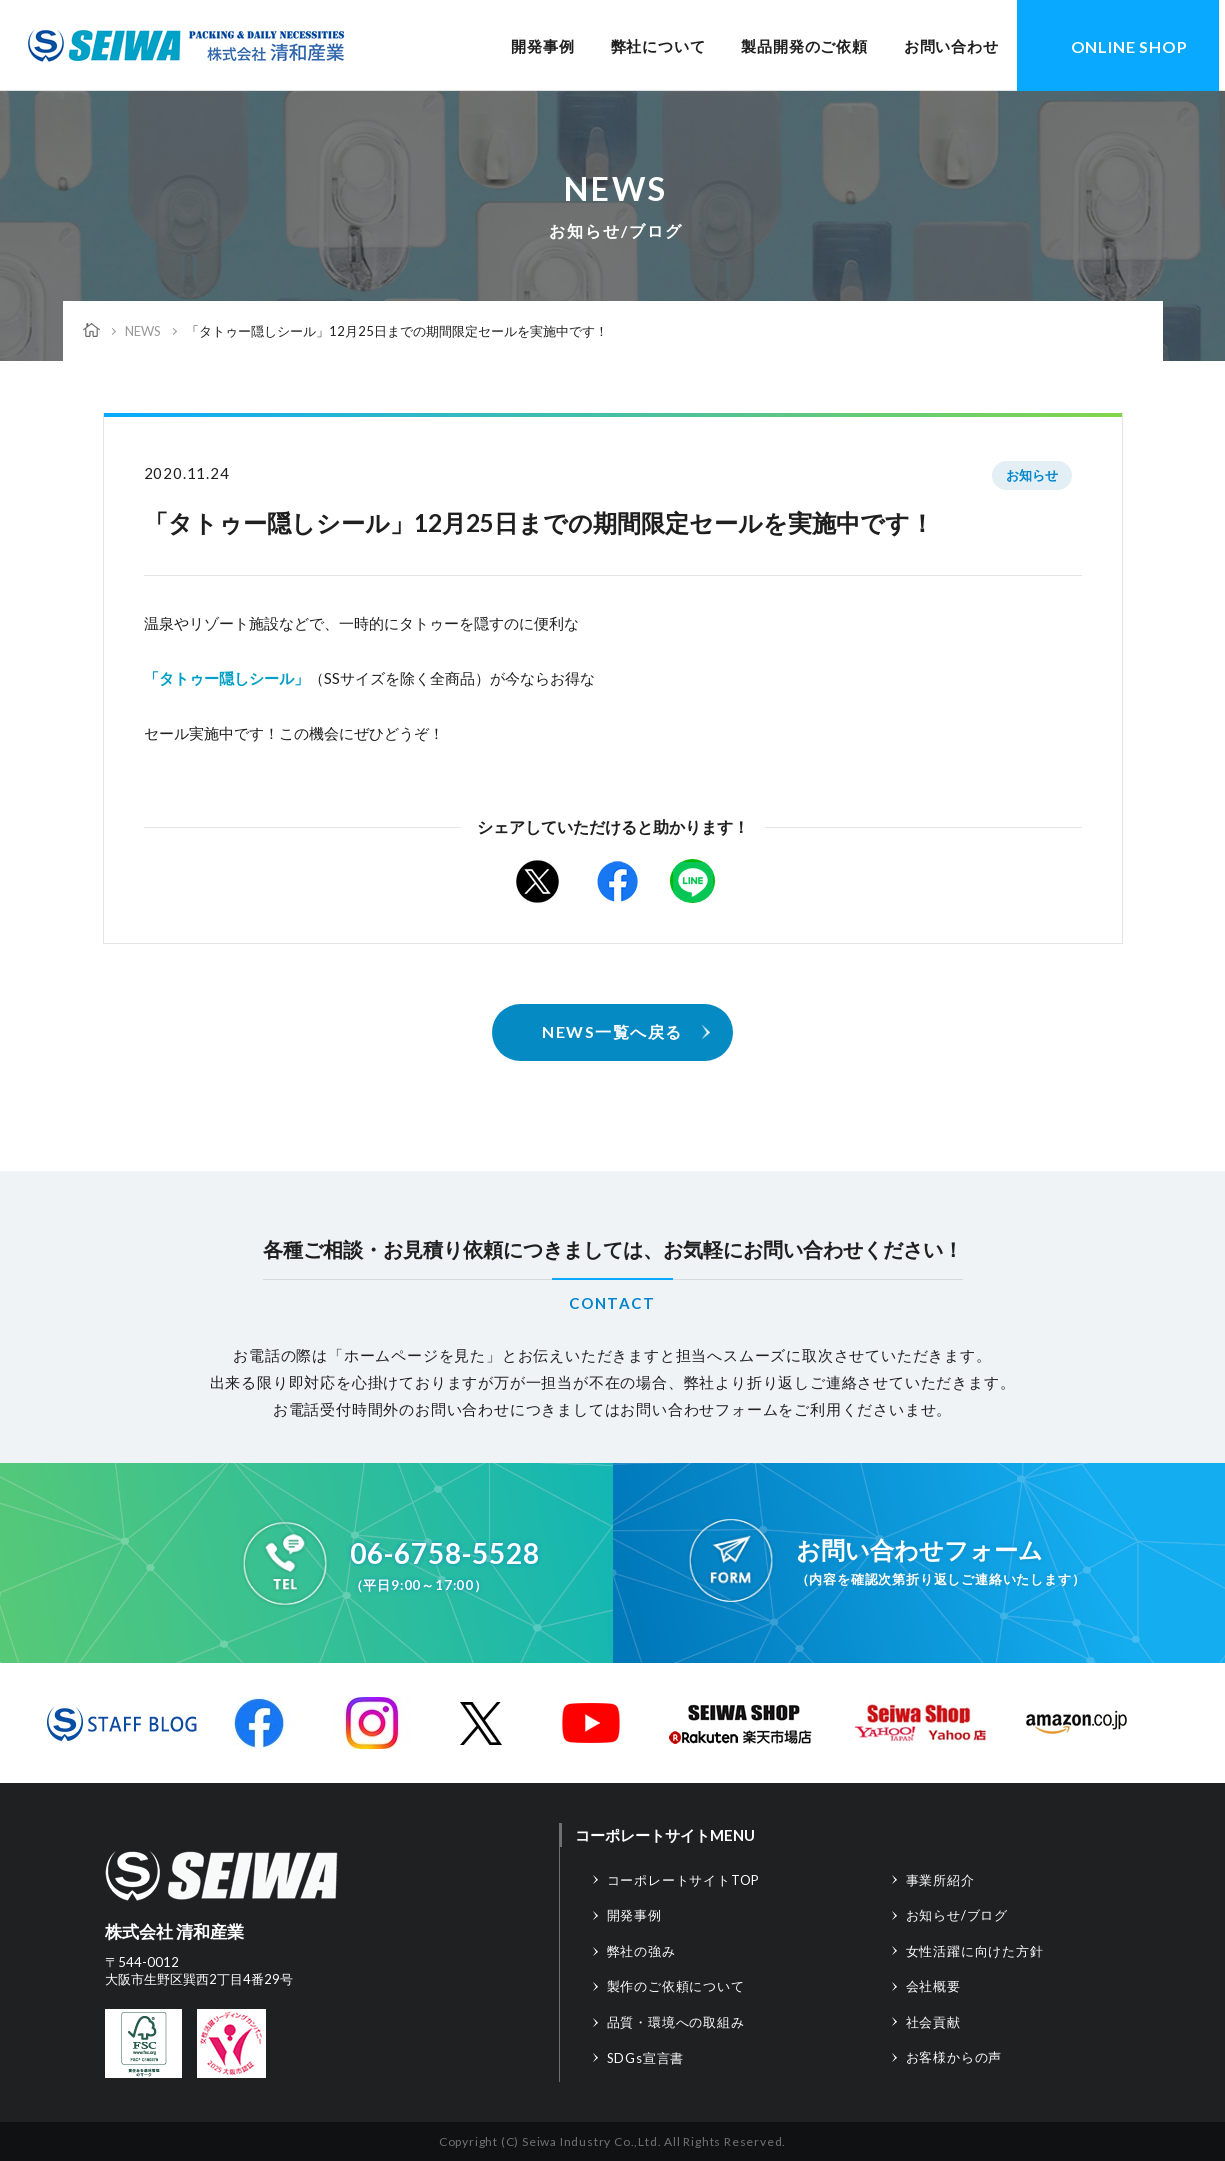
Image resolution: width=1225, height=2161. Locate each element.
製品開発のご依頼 (804, 46)
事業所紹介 (940, 1880)
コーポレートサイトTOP (684, 1880)
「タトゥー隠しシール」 (226, 678)
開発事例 (542, 46)
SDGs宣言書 (646, 2058)
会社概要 (933, 1986)
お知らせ (1032, 475)
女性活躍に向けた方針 (975, 1951)
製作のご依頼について (676, 1986)
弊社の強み (641, 1951)
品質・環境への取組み (676, 2022)
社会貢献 (933, 2022)
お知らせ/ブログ (957, 1915)
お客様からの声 (954, 2057)
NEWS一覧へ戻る (612, 1031)
